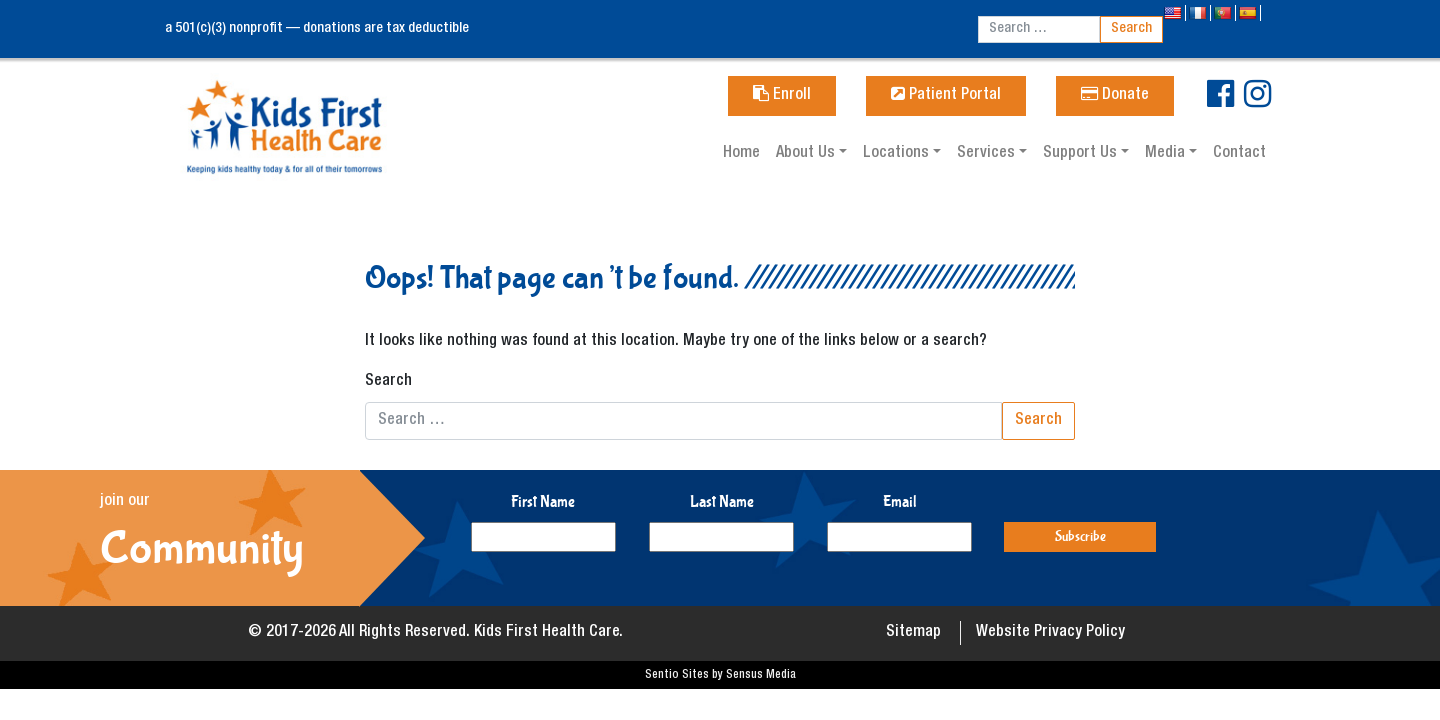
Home (741, 154)
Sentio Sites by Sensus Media (720, 675)
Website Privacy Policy (1050, 633)
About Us (807, 154)
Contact (1239, 154)
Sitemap (913, 633)
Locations (898, 154)
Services (988, 154)
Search (388, 382)
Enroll (782, 96)
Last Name (722, 501)
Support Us (1082, 154)
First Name (543, 501)
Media (1167, 154)
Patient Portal (946, 96)
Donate (1115, 96)
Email (900, 501)
